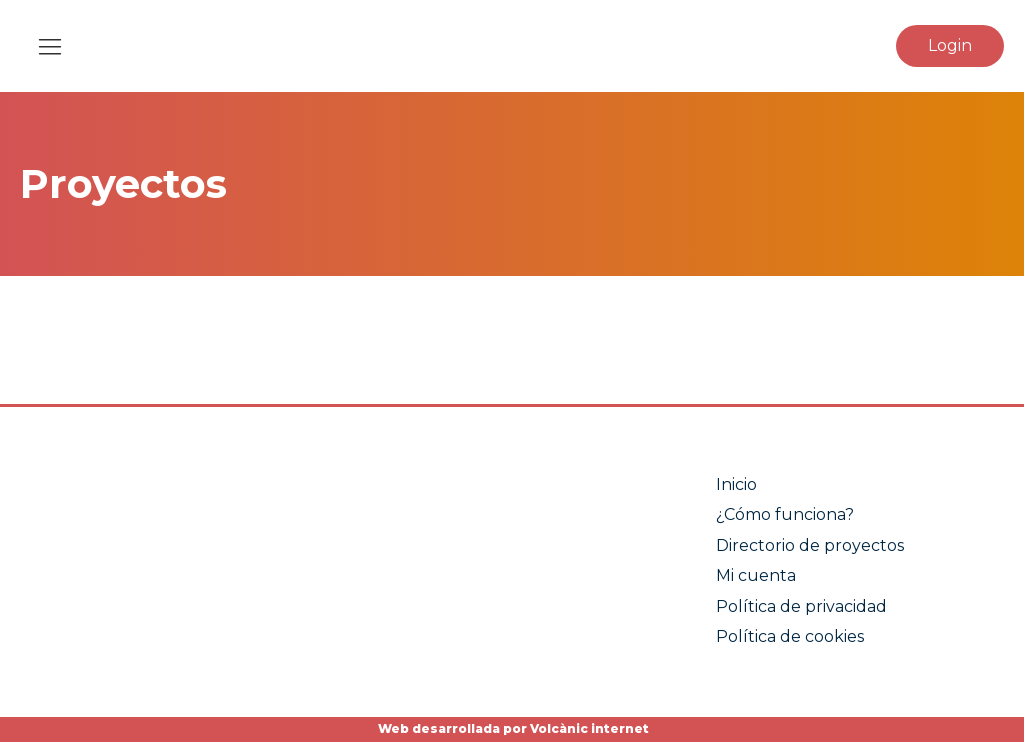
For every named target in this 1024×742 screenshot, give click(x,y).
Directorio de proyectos (810, 545)
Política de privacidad (801, 606)
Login (950, 45)
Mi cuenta (756, 575)
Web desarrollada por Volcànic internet (512, 728)
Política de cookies (790, 636)
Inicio (736, 484)
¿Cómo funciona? (785, 514)
